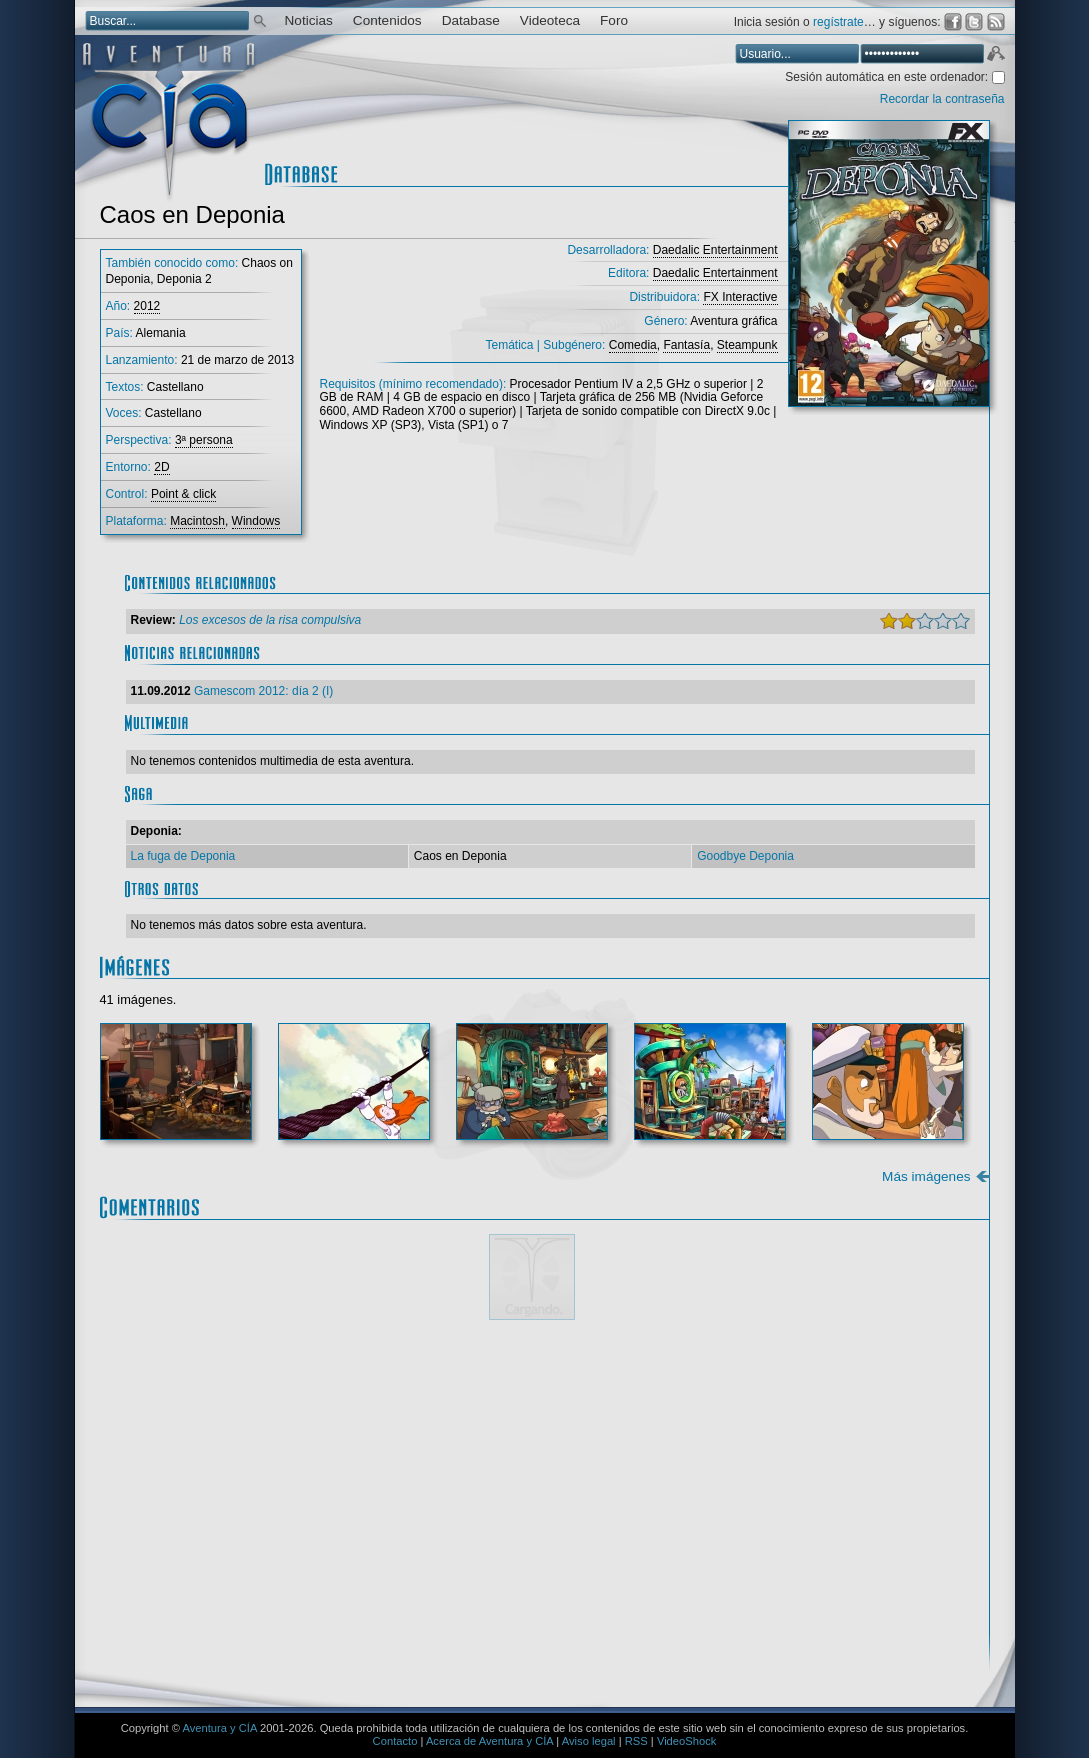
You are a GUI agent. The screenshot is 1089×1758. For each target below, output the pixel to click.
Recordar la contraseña (942, 99)
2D (161, 467)
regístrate (838, 22)
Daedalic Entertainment (715, 250)
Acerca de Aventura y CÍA (489, 1741)
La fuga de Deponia (183, 856)
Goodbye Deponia (745, 856)
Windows (256, 521)
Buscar (260, 19)
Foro (614, 20)
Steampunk (747, 345)
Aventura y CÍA (219, 1728)
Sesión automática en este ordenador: (888, 77)
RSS (636, 1741)
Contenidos (387, 20)
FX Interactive (740, 297)
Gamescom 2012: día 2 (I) (263, 691)
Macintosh (197, 521)
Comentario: (189, 1383)
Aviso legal (589, 1741)
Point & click (183, 494)
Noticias (309, 20)
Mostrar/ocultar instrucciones (400, 1356)
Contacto (395, 1741)
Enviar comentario (916, 1633)
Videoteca (550, 20)
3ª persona (204, 440)
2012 (147, 306)
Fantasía (686, 345)
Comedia (633, 345)
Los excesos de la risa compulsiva (270, 620)
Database (471, 20)
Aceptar (995, 56)
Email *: (175, 1569)
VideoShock (687, 1741)
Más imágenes (926, 1176)
